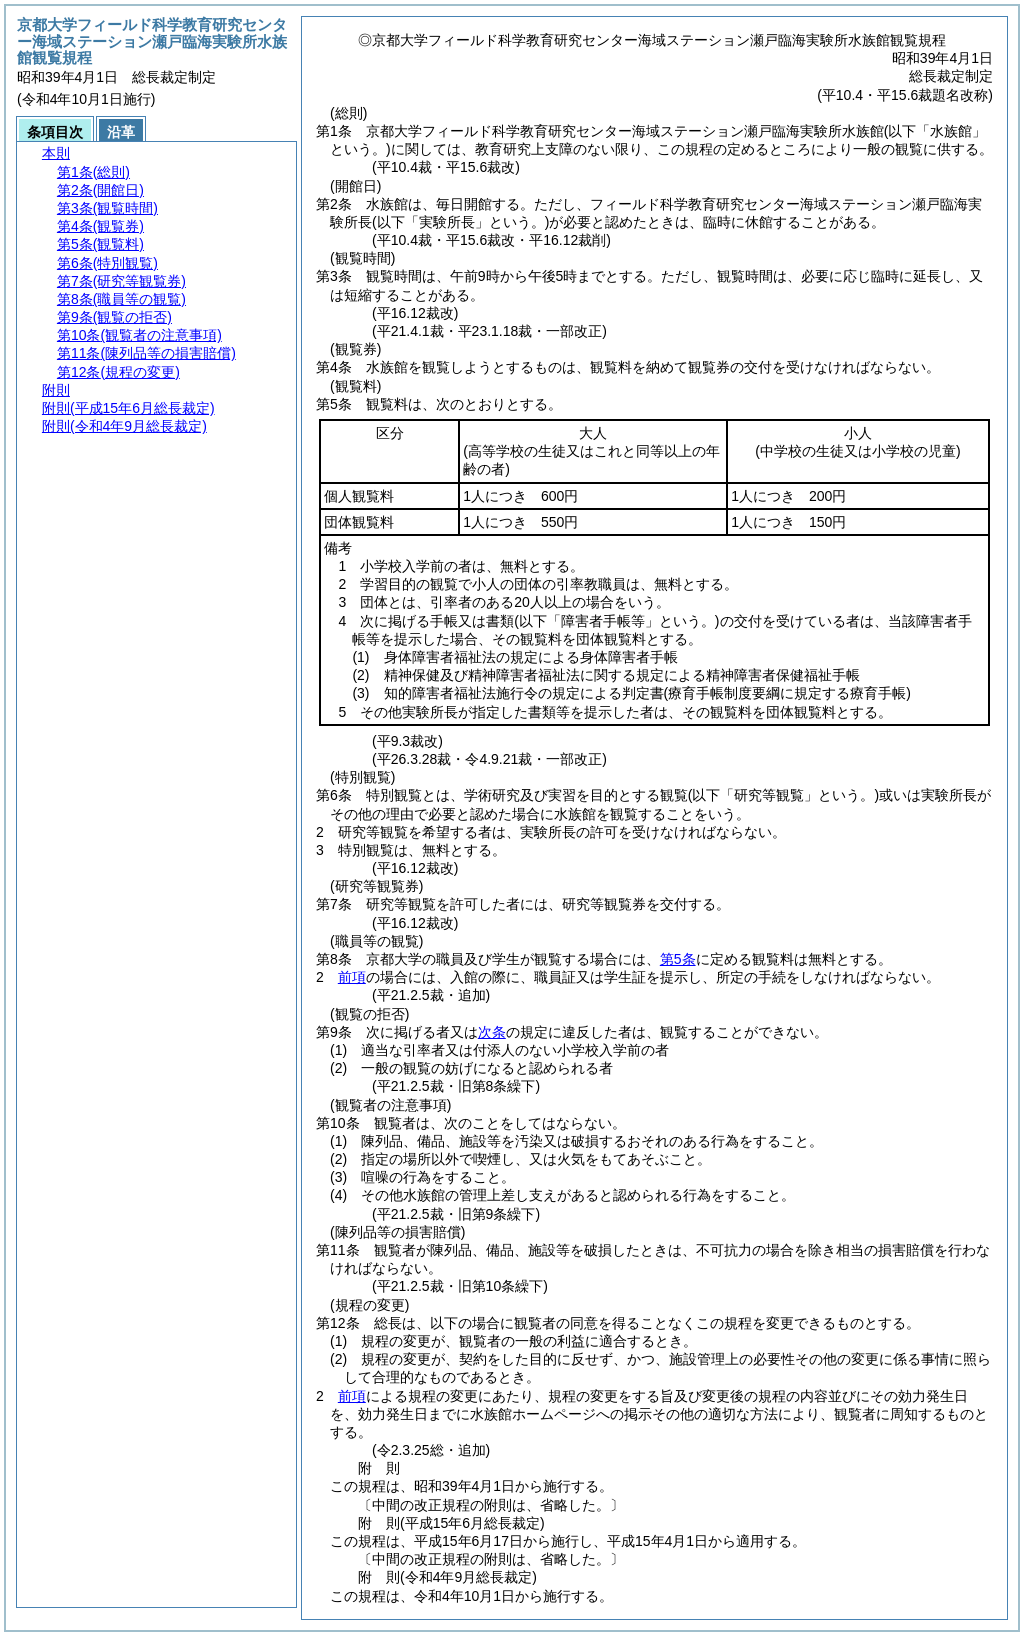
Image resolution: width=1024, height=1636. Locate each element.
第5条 (678, 959)
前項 (352, 977)
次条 (492, 1032)
